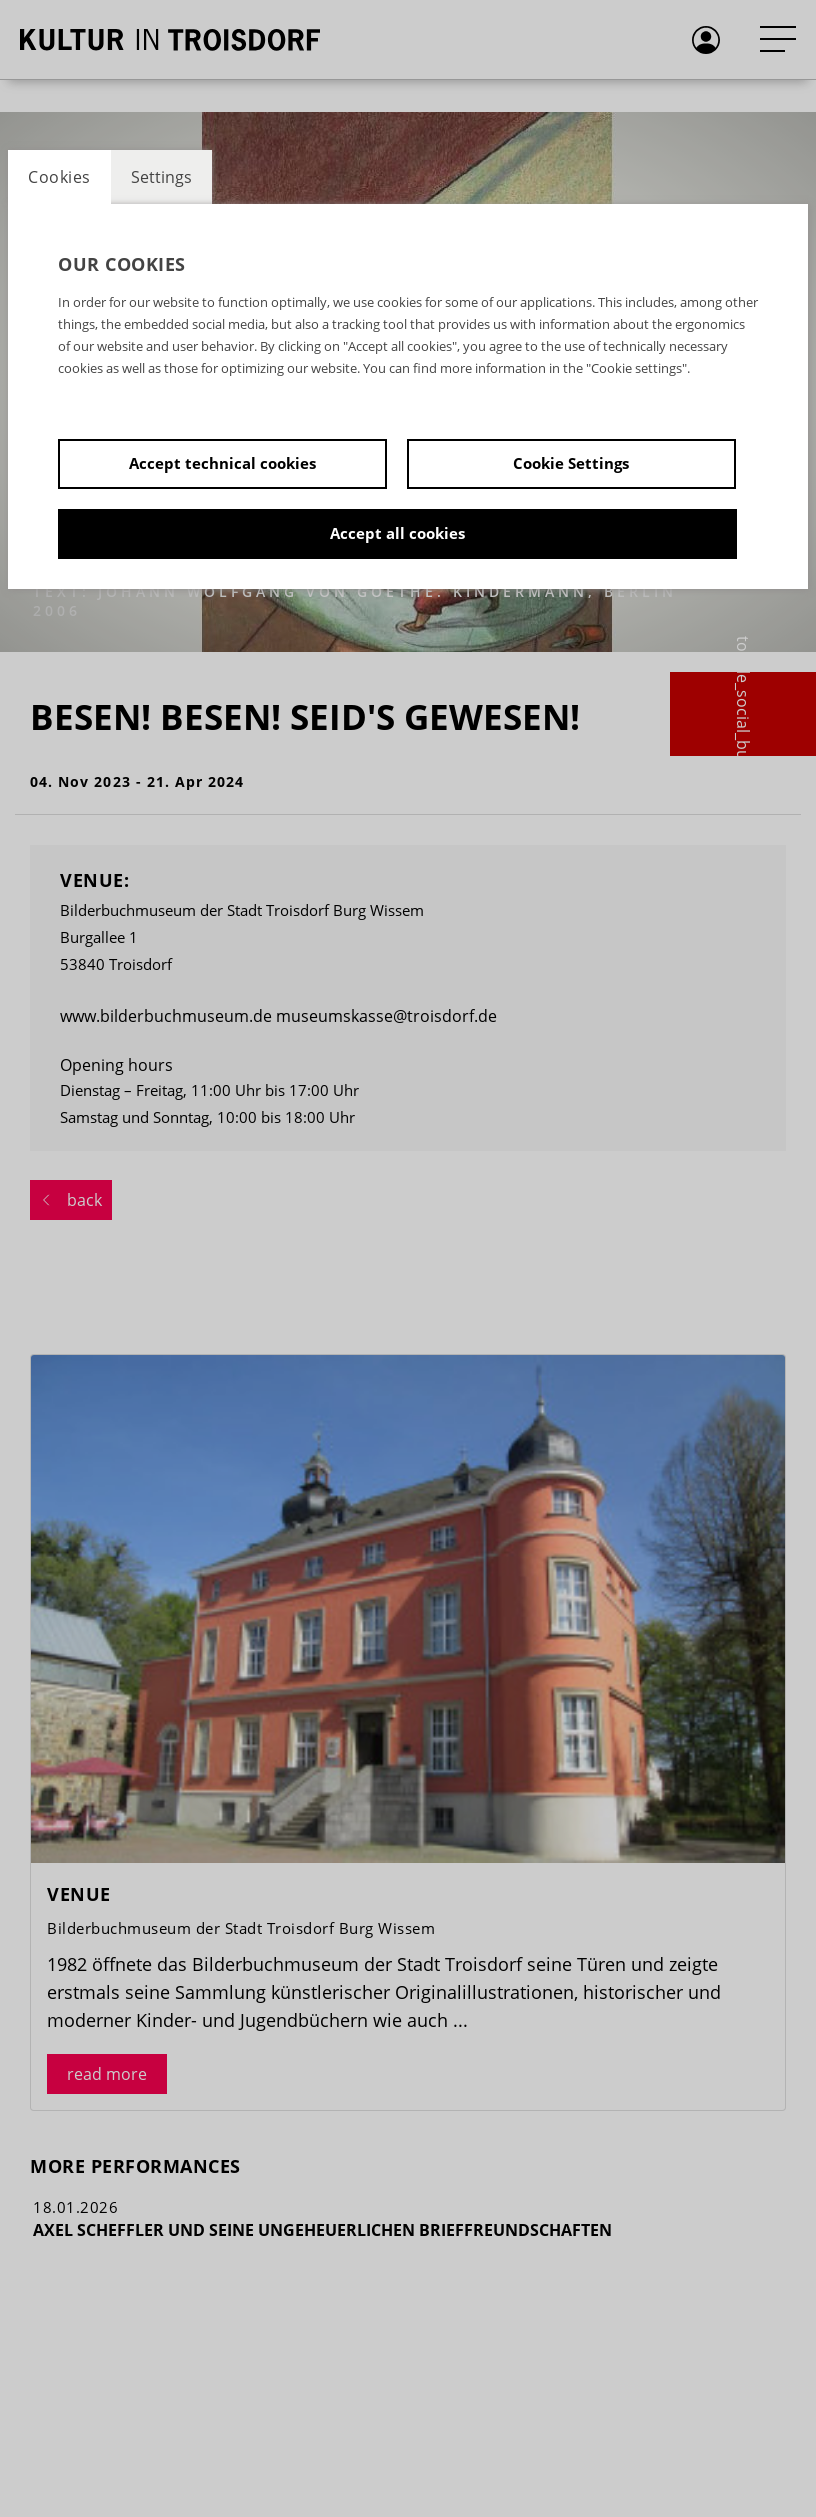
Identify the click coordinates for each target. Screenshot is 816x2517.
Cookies (59, 177)
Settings (161, 177)
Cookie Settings (571, 463)
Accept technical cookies (222, 463)
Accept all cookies (397, 533)
